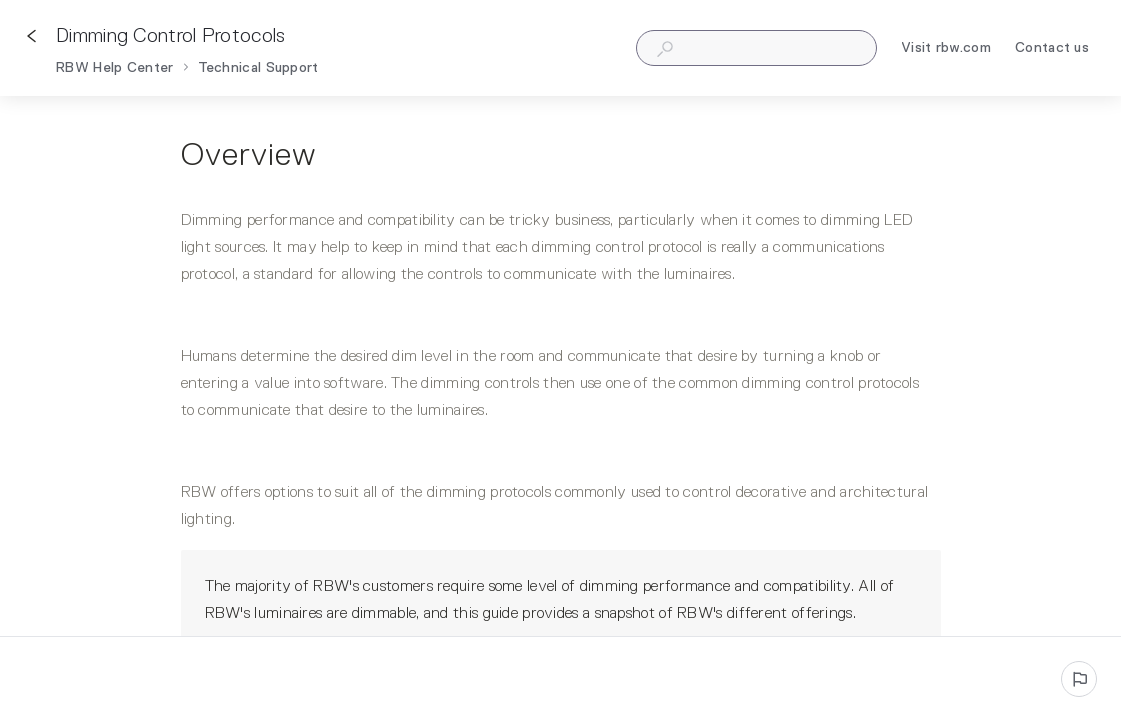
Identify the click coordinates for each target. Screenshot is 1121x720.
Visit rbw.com (946, 50)
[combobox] (756, 48)
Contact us (1052, 50)
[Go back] (32, 36)
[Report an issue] (1079, 679)
